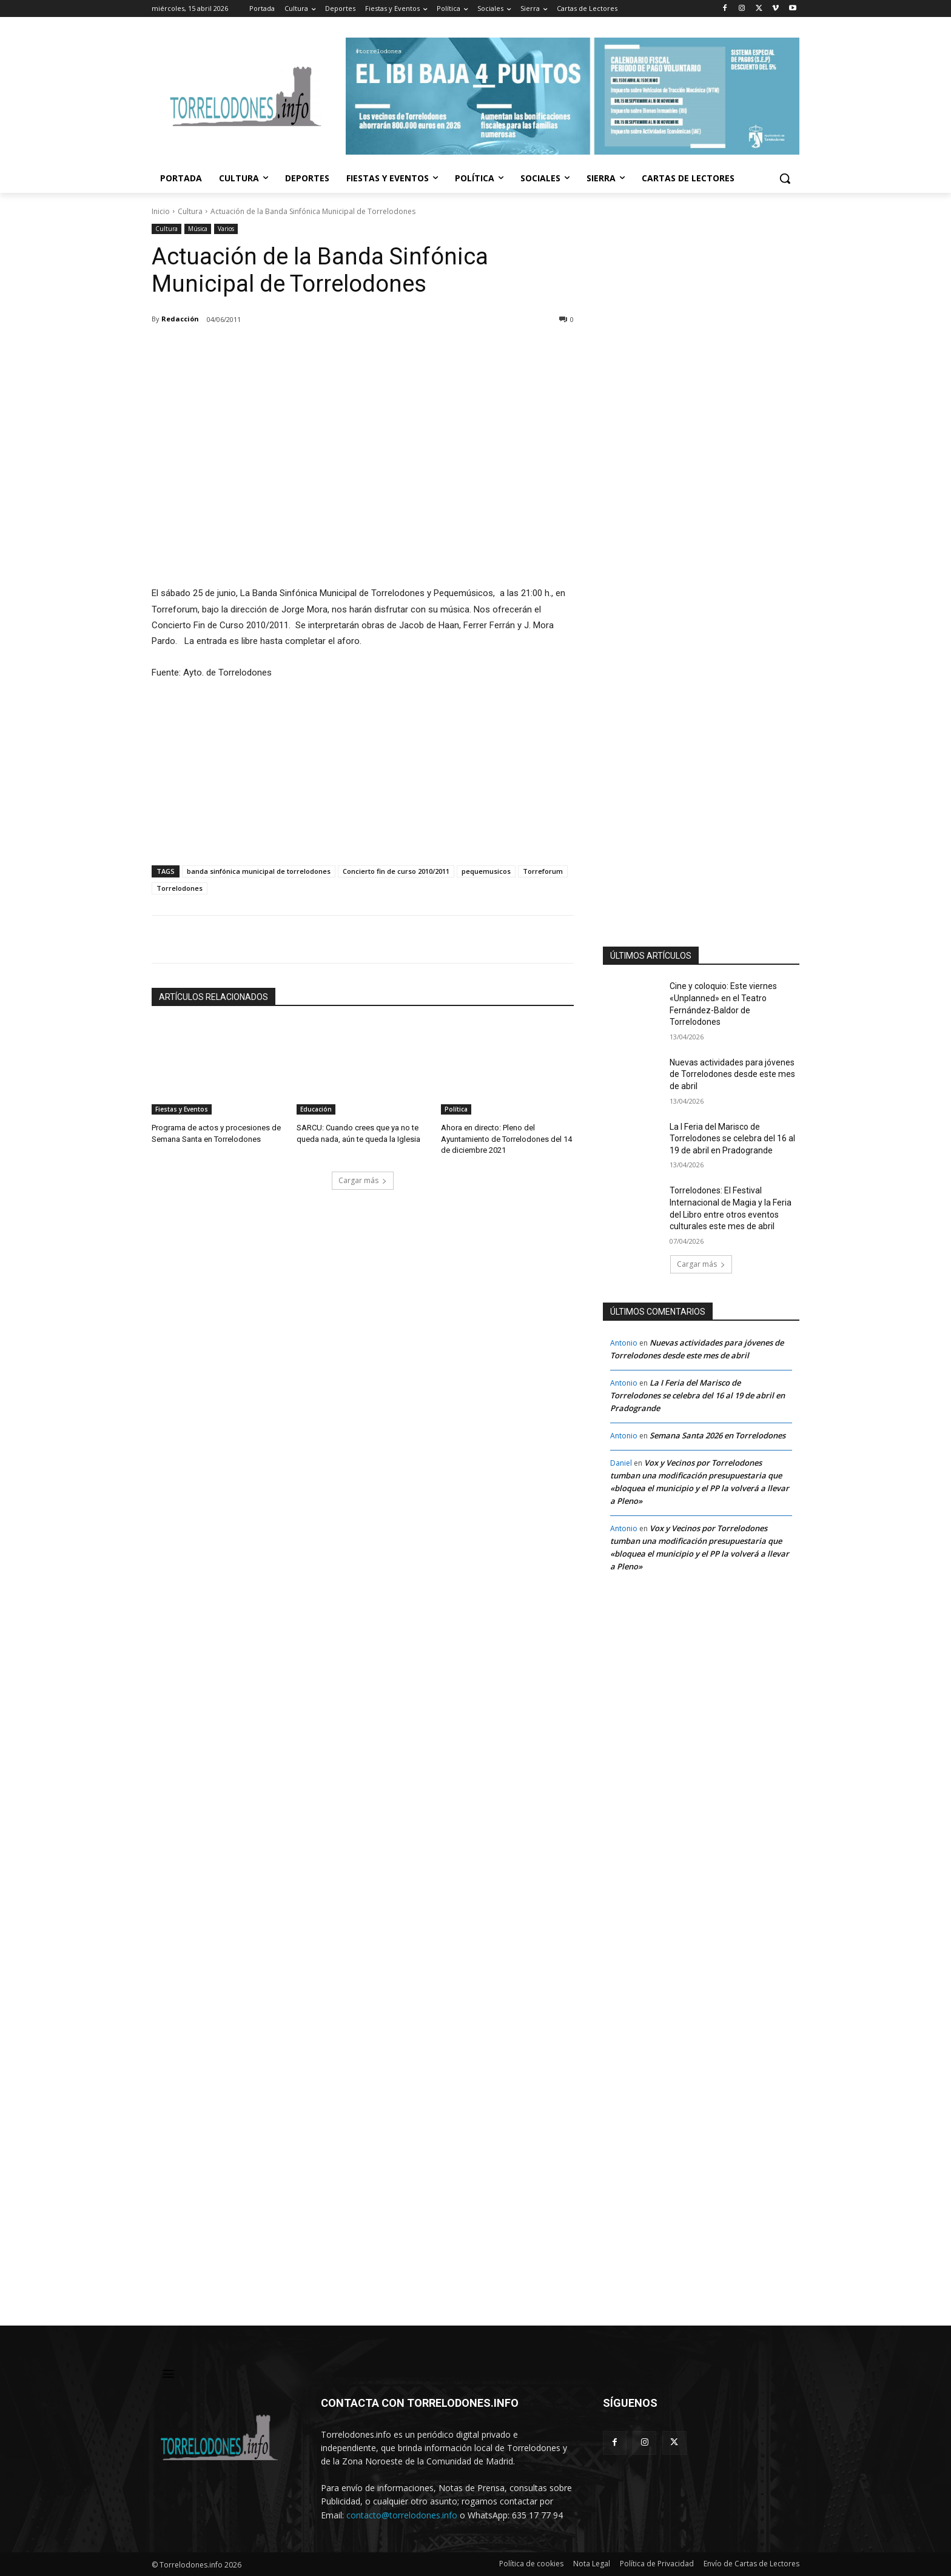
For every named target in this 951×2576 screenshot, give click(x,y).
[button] (784, 178)
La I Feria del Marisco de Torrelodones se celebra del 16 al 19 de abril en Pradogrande (732, 1138)
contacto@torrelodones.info (401, 2515)
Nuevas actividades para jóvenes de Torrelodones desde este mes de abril (732, 1074)
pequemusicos (486, 871)
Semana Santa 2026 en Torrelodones (717, 1435)
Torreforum (543, 871)
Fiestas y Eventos (181, 1109)
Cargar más (362, 1180)
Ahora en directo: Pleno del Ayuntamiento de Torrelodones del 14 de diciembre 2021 (506, 1138)
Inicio (161, 211)
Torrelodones (179, 888)
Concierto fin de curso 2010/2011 (396, 871)
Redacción (180, 318)
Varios (226, 229)
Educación (316, 1109)
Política (456, 1109)
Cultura (190, 211)
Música (197, 229)
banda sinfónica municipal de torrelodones (259, 871)
